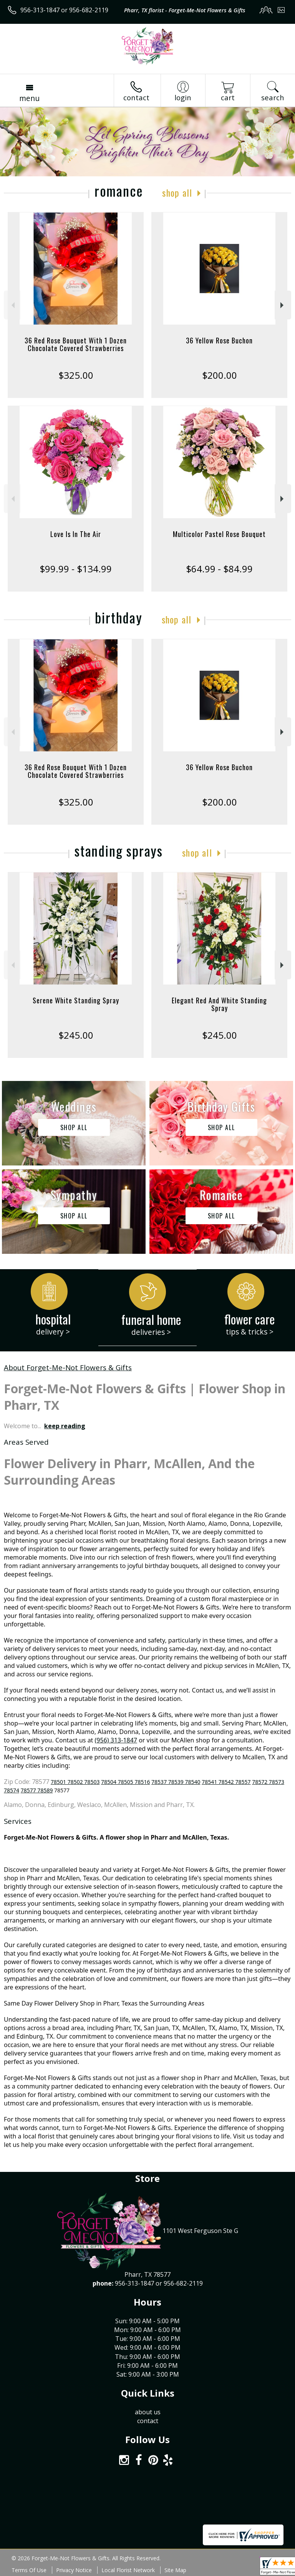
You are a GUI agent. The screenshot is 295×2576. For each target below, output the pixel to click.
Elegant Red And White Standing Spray (219, 1004)
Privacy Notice (74, 2570)
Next (283, 305)
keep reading (64, 1426)
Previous (12, 305)
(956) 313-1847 (116, 1740)
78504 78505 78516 (125, 1781)
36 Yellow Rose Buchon (219, 340)
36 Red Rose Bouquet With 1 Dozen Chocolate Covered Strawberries (76, 344)
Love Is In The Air (75, 534)
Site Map (175, 2570)
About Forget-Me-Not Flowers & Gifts (68, 1367)
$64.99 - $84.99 (219, 568)
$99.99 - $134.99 (76, 568)
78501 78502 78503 (75, 1781)
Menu (29, 98)
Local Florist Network (128, 2570)
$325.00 (75, 375)
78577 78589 (37, 1790)
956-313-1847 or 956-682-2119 (64, 10)
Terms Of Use (29, 2570)
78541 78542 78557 (226, 1781)
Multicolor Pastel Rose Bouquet (219, 534)
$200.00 (219, 375)
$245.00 (75, 1035)
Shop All (177, 192)
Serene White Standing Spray (76, 1000)
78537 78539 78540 (175, 1781)
